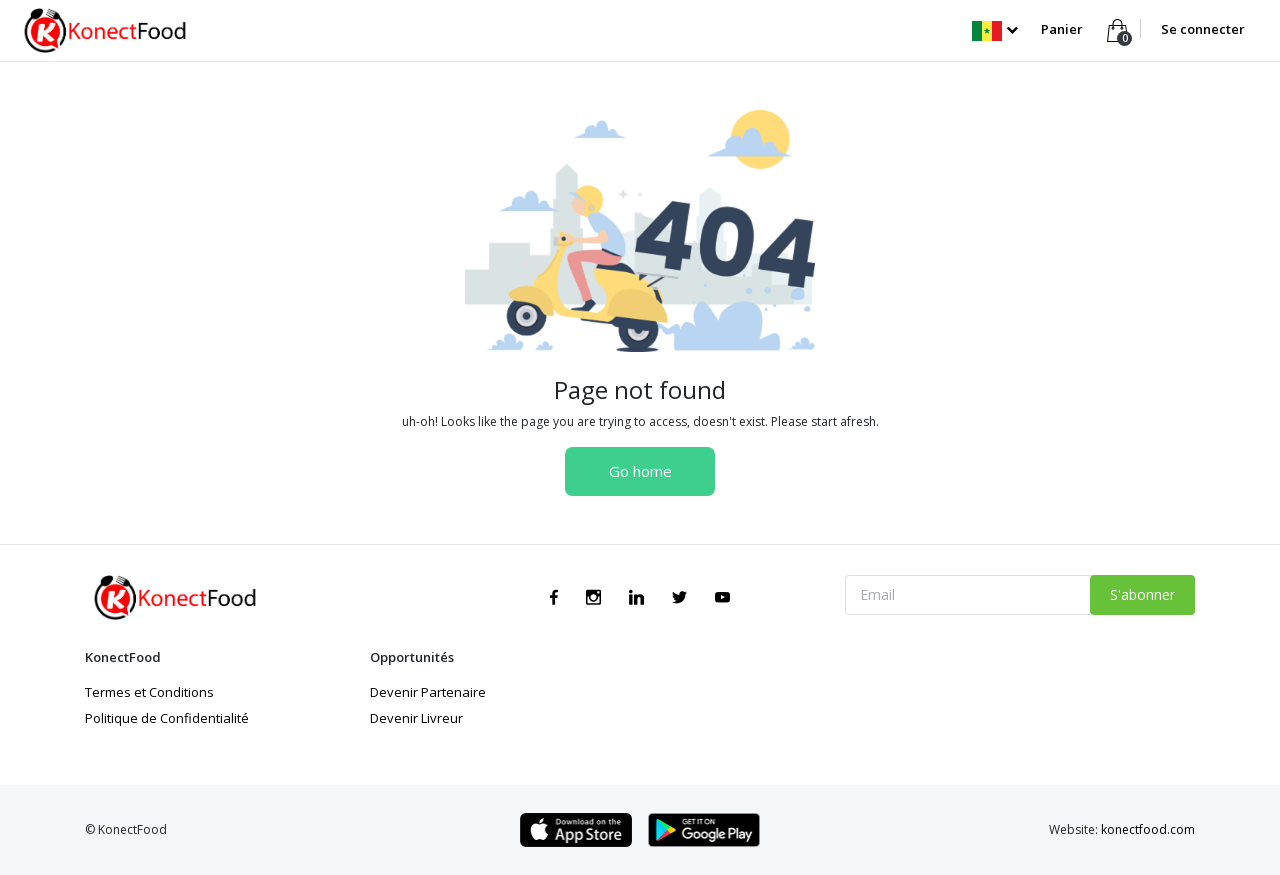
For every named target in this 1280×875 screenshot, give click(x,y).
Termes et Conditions (149, 692)
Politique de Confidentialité (167, 718)
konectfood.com (1148, 829)
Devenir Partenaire (428, 692)
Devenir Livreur (416, 718)
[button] (994, 29)
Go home (640, 471)
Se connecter (1203, 29)
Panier (1063, 29)
